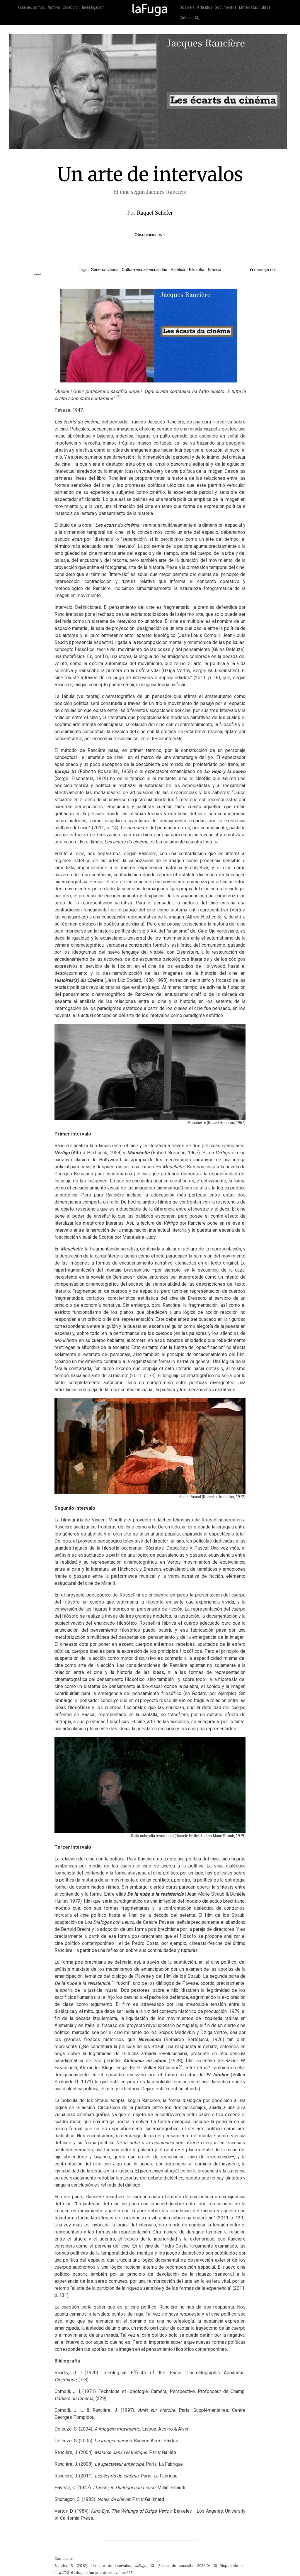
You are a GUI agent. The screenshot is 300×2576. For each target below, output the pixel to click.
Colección (71, 7)
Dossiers (187, 7)
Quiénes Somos (31, 7)
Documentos (226, 7)
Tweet (36, 274)
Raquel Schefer (155, 212)
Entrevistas (248, 7)
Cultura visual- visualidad (145, 269)
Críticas (186, 17)
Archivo (53, 7)
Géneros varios (104, 269)
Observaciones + (149, 234)
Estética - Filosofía (187, 269)
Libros (265, 7)
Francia (214, 269)
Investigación (93, 7)
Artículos (204, 7)
